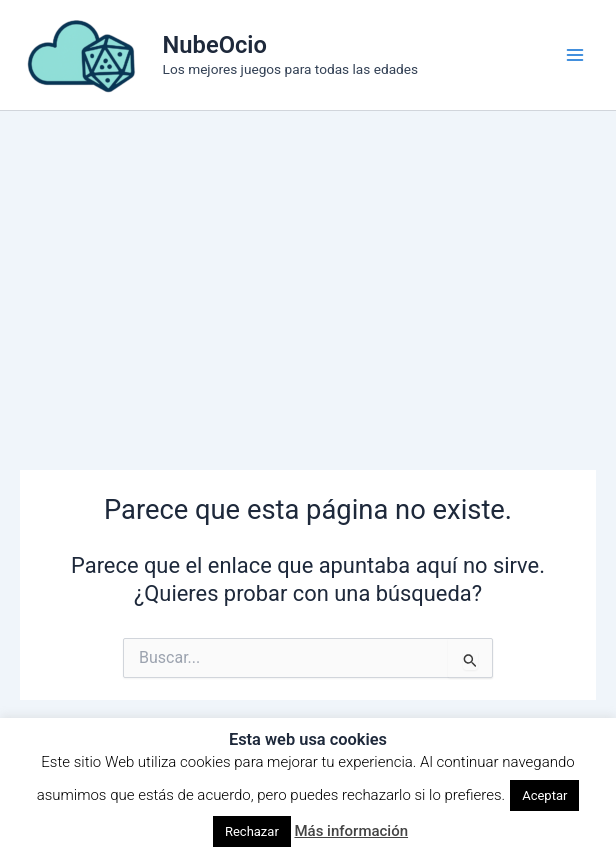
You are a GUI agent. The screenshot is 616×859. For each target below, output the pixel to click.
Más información (351, 831)
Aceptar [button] (544, 795)
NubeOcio (215, 45)
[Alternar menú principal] (575, 55)
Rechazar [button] (252, 831)
